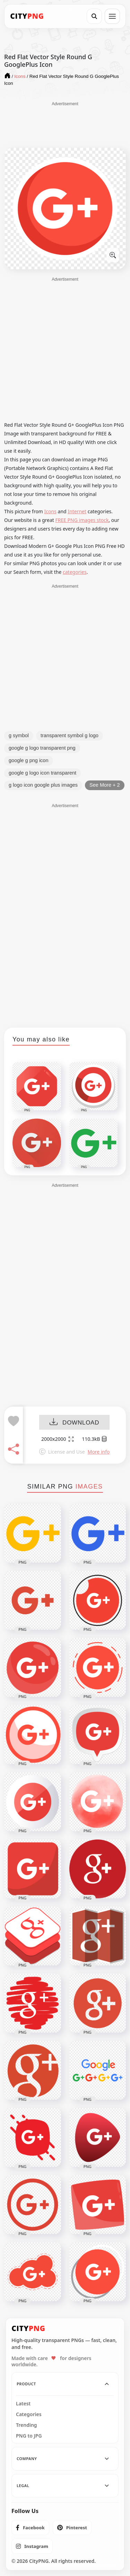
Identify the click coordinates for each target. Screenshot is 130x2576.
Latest (23, 2404)
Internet (77, 511)
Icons (50, 511)
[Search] (94, 16)
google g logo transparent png (42, 748)
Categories (29, 2414)
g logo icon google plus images (43, 785)
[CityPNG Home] (27, 16)
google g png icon (29, 760)
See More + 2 (104, 785)
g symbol (19, 735)
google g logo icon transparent (42, 773)
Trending (26, 2425)
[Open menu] (112, 16)
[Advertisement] (65, 124)
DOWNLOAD (74, 1422)
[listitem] (30, 2527)
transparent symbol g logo (69, 735)
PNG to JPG (29, 2436)
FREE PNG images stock (82, 520)
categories (75, 572)
